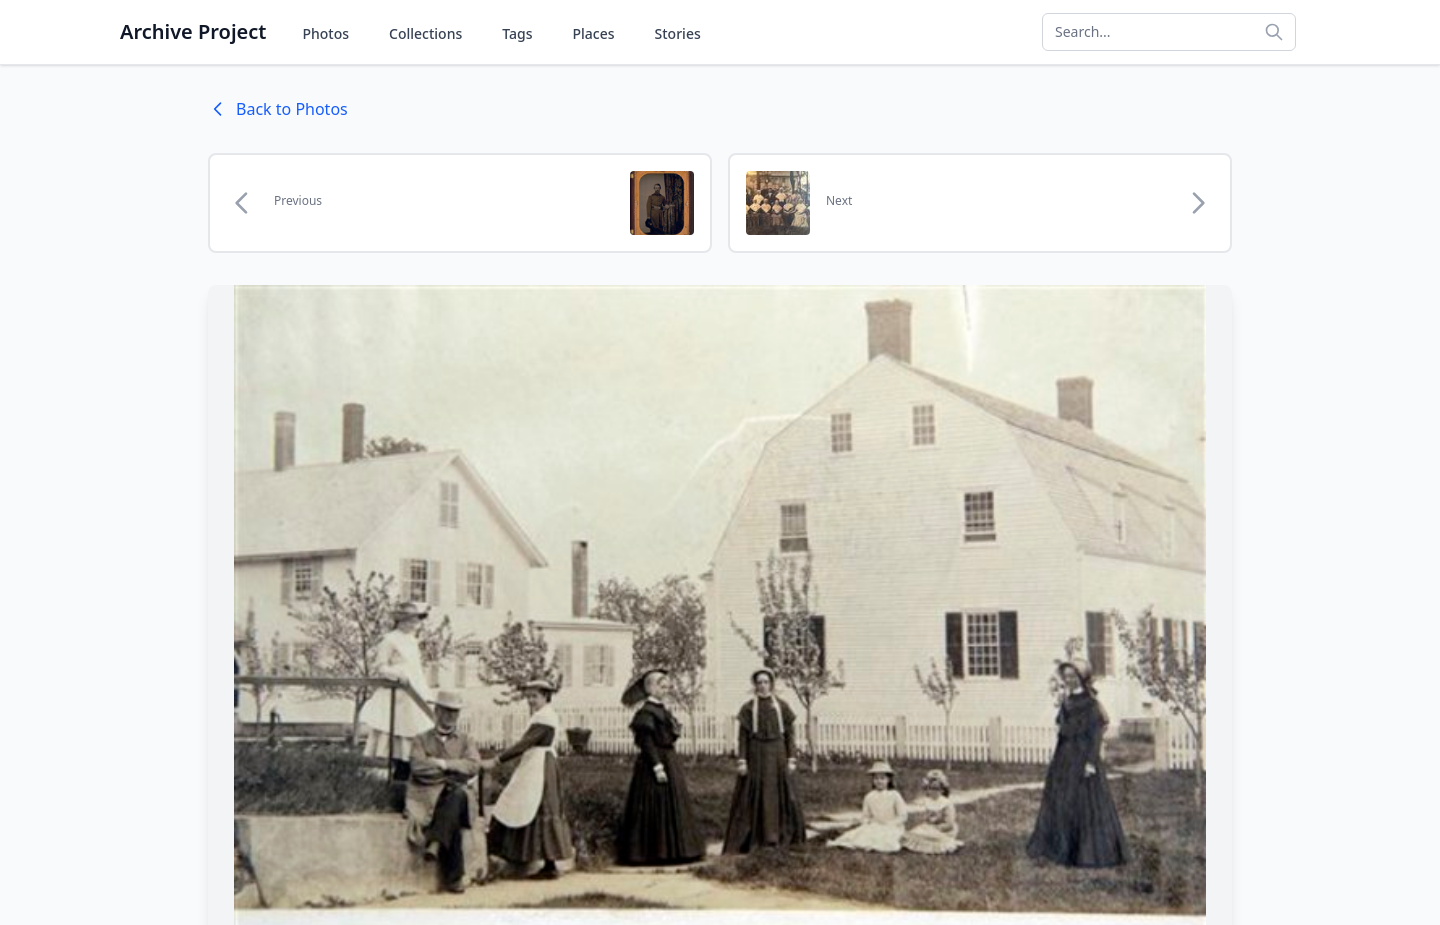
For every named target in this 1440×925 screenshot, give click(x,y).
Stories (678, 33)
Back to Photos (278, 109)
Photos (325, 33)
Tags (517, 33)
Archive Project (193, 31)
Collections (425, 33)
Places (594, 33)
